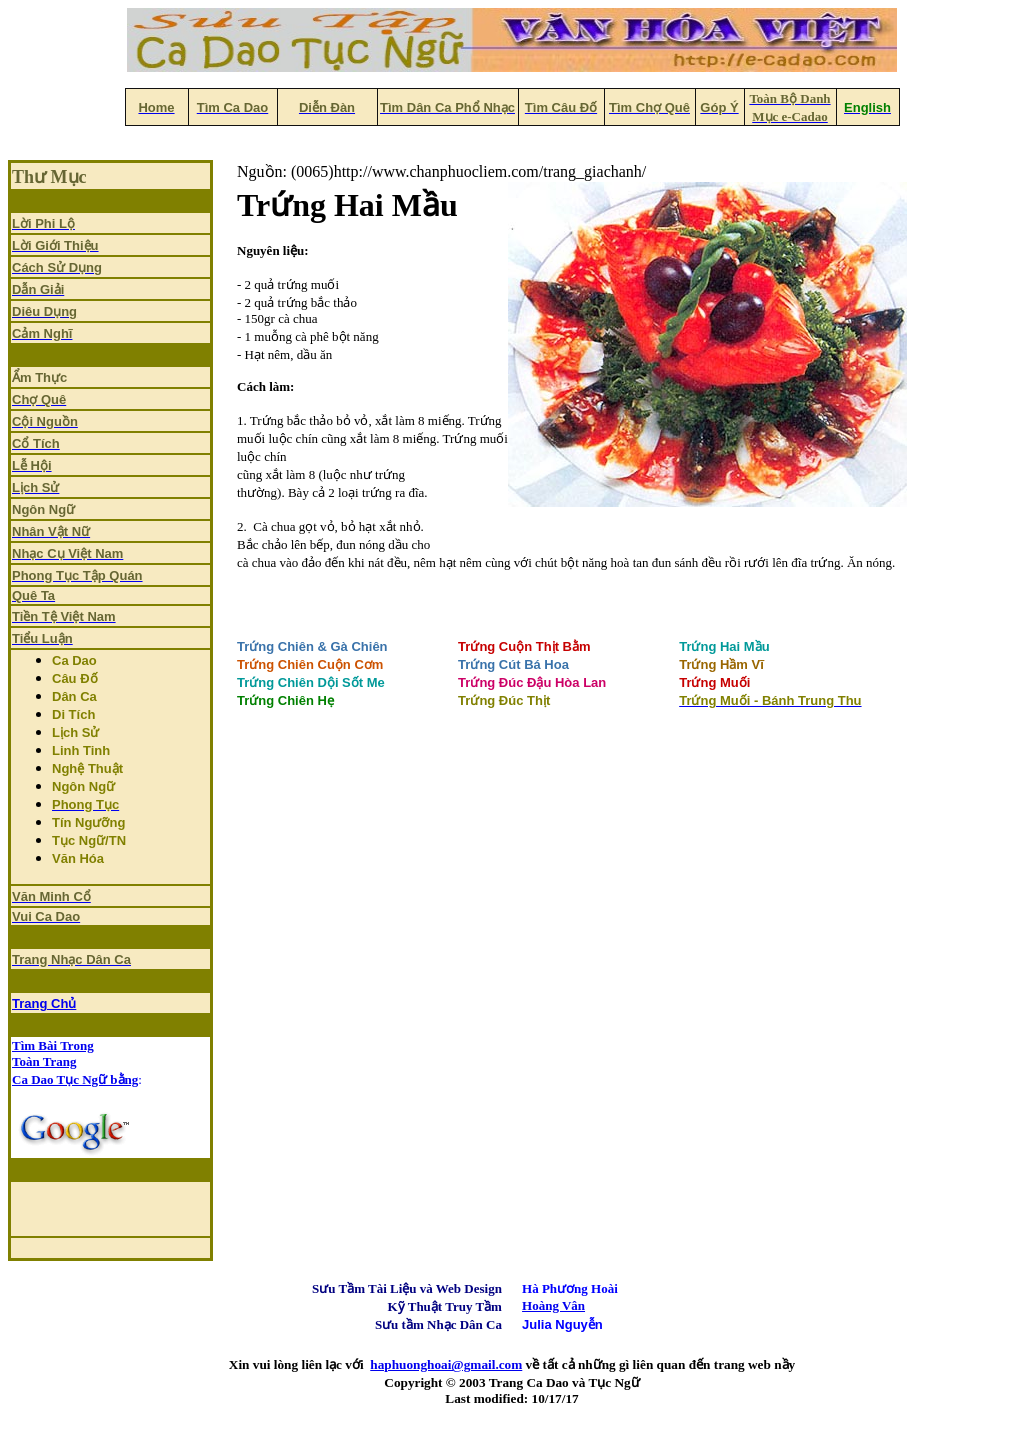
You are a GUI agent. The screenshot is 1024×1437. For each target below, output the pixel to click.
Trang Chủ (44, 1003)
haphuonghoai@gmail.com (446, 1364)
